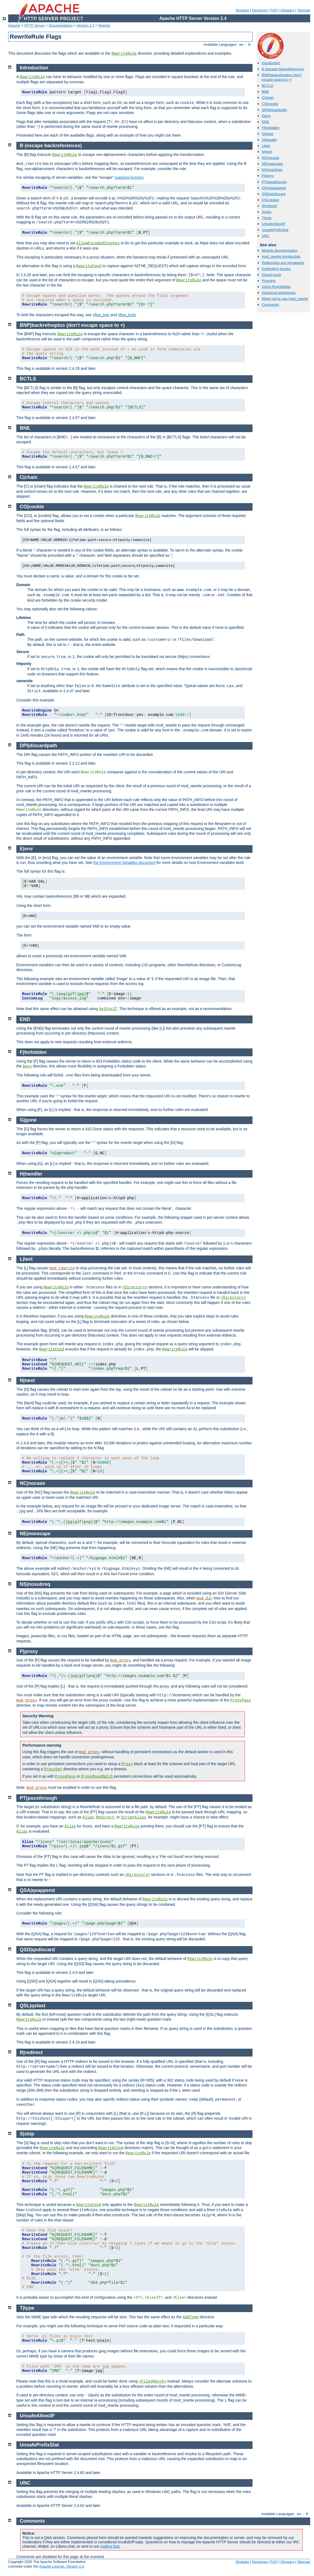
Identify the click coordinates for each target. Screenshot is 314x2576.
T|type (267, 218)
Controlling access (276, 269)
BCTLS (267, 86)
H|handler (269, 140)
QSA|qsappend (274, 188)
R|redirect (269, 206)
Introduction (271, 63)
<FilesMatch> (152, 2381)
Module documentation (280, 250)
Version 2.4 (85, 25)
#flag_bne (101, 315)
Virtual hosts (271, 275)
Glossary (287, 10)
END (265, 122)
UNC (265, 236)
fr (249, 44)
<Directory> (134, 1287)
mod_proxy (120, 1660)
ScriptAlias (133, 1817)
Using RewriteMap (276, 287)
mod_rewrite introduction (281, 256)
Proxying (269, 281)
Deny (27, 1066)
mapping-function (129, 177)
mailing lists (110, 2546)
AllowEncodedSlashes (98, 243)
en (241, 44)
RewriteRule (124, 53)
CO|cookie (270, 104)
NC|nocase (270, 158)
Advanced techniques (278, 293)
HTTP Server (34, 25)
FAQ (274, 10)
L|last (266, 146)
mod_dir (204, 1598)
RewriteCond (88, 266)
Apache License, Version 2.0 (61, 2566)
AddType (191, 2317)
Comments (270, 305)
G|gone (267, 134)
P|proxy (268, 176)
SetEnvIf (108, 1009)
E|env (266, 116)
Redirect (105, 1817)
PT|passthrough (274, 182)
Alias (88, 1817)
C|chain (268, 98)
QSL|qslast (270, 200)
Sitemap (303, 10)
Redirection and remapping (283, 263)
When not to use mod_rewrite (285, 299)
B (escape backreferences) (283, 69)
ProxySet (53, 1769)
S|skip (266, 212)
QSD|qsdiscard (273, 194)
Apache (14, 25)
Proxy (127, 1764)
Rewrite (104, 25)
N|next (267, 152)
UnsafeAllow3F (273, 224)
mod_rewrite (62, 1268)
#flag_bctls (127, 315)
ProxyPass (240, 1700)
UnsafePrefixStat (275, 230)
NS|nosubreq (272, 170)
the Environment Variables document (124, 862)
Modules (242, 10)
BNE (265, 92)
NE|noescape (272, 164)
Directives (259, 10)
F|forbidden (271, 128)
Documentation (60, 25)
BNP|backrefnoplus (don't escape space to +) (282, 77)
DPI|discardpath (274, 110)
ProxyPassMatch (97, 1776)
